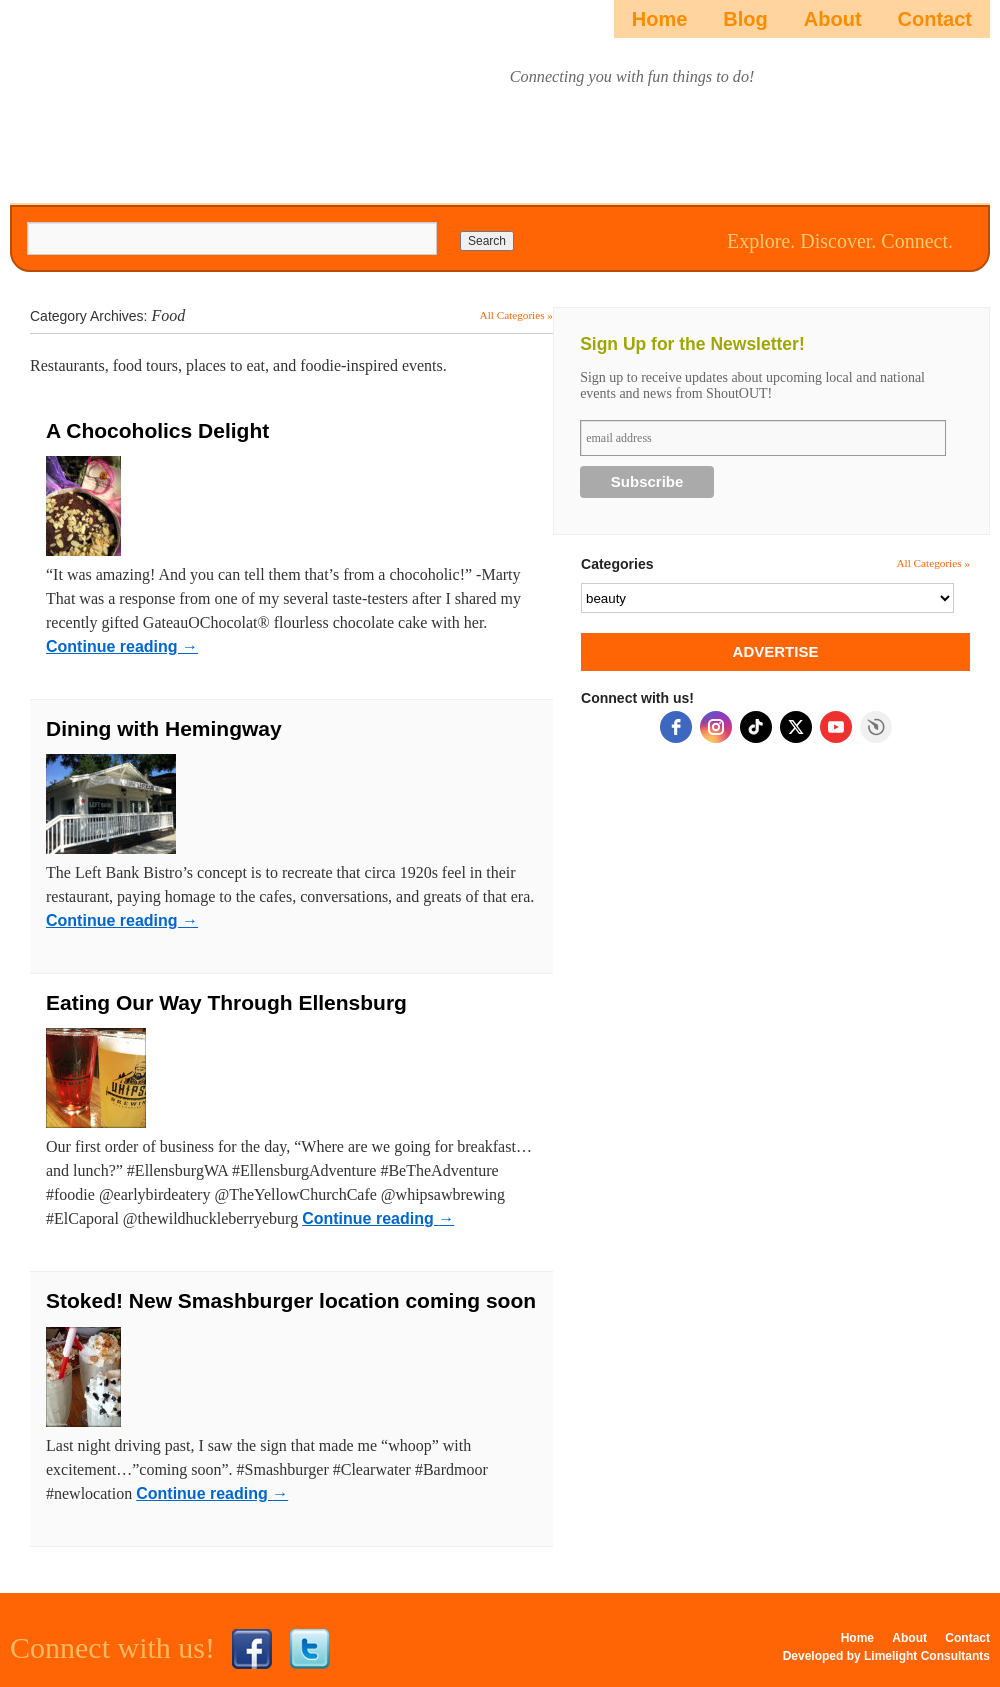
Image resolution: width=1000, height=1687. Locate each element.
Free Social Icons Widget (876, 727)
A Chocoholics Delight (157, 430)
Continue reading (122, 646)
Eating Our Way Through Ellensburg (226, 1002)
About (833, 19)
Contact (935, 19)
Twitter (310, 1649)
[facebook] (676, 727)
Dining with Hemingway (164, 728)
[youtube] (836, 727)
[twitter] (796, 727)
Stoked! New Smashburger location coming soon (291, 1300)
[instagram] (716, 727)
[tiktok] (756, 727)
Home (660, 19)
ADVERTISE (776, 651)
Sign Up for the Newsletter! (692, 344)
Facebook (252, 1649)
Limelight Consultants (927, 1656)
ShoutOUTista (122, 96)
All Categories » (516, 315)
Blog (745, 19)
